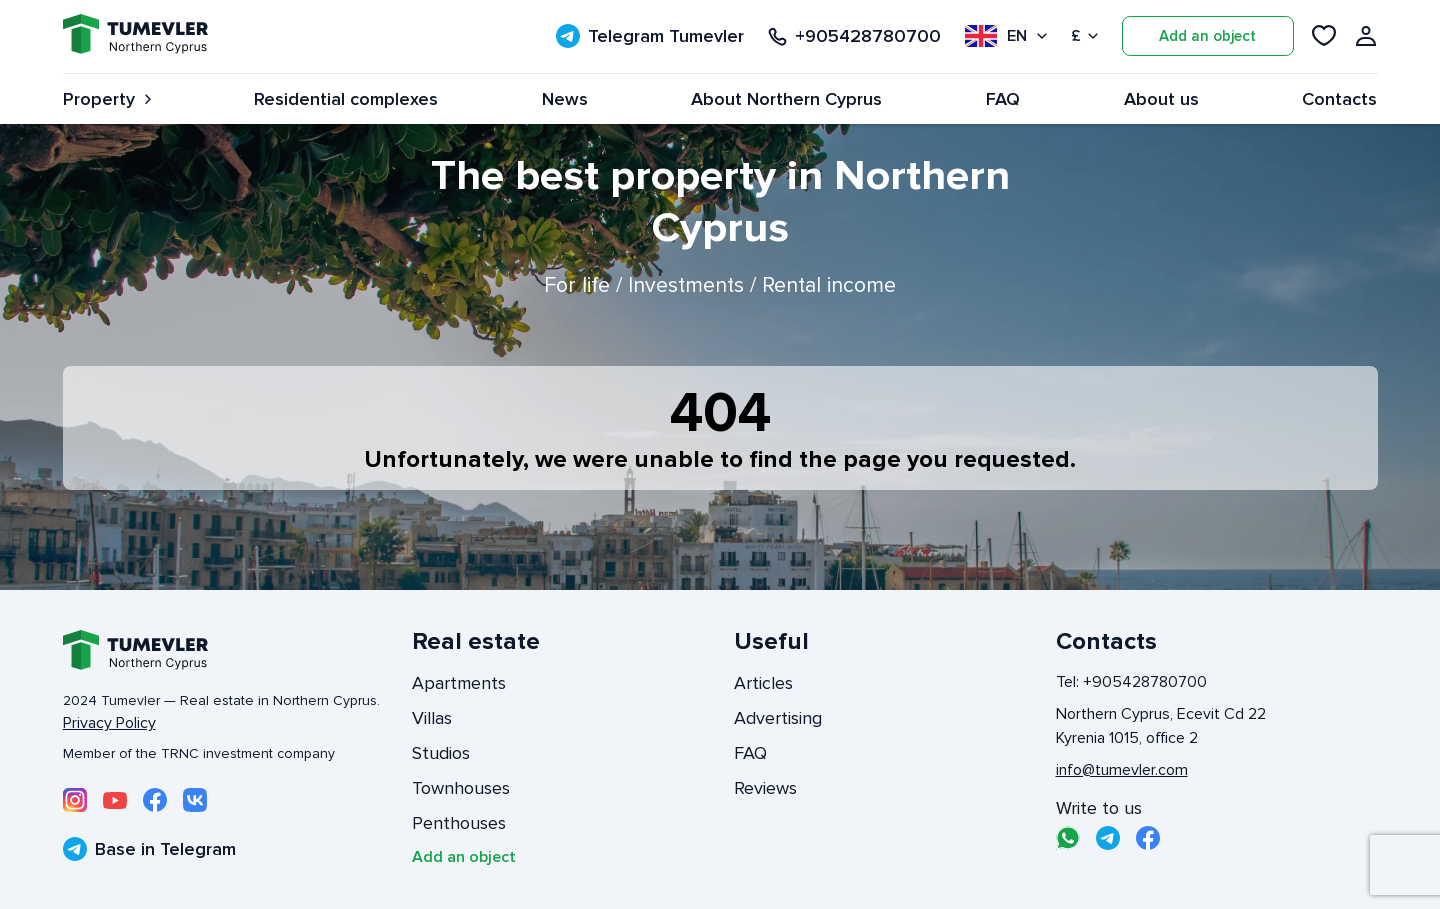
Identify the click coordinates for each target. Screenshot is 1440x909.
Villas (432, 718)
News (565, 99)
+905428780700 (854, 36)
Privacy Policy (109, 723)
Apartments (459, 683)
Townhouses (461, 788)
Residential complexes (346, 99)
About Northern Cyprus (786, 99)
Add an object (1207, 36)
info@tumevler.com (1122, 770)
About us (1161, 99)
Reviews (765, 788)
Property (107, 99)
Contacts (1339, 99)
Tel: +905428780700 (1131, 682)
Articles (763, 683)
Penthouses (459, 823)
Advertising (778, 718)
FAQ (1003, 99)
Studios (441, 753)
